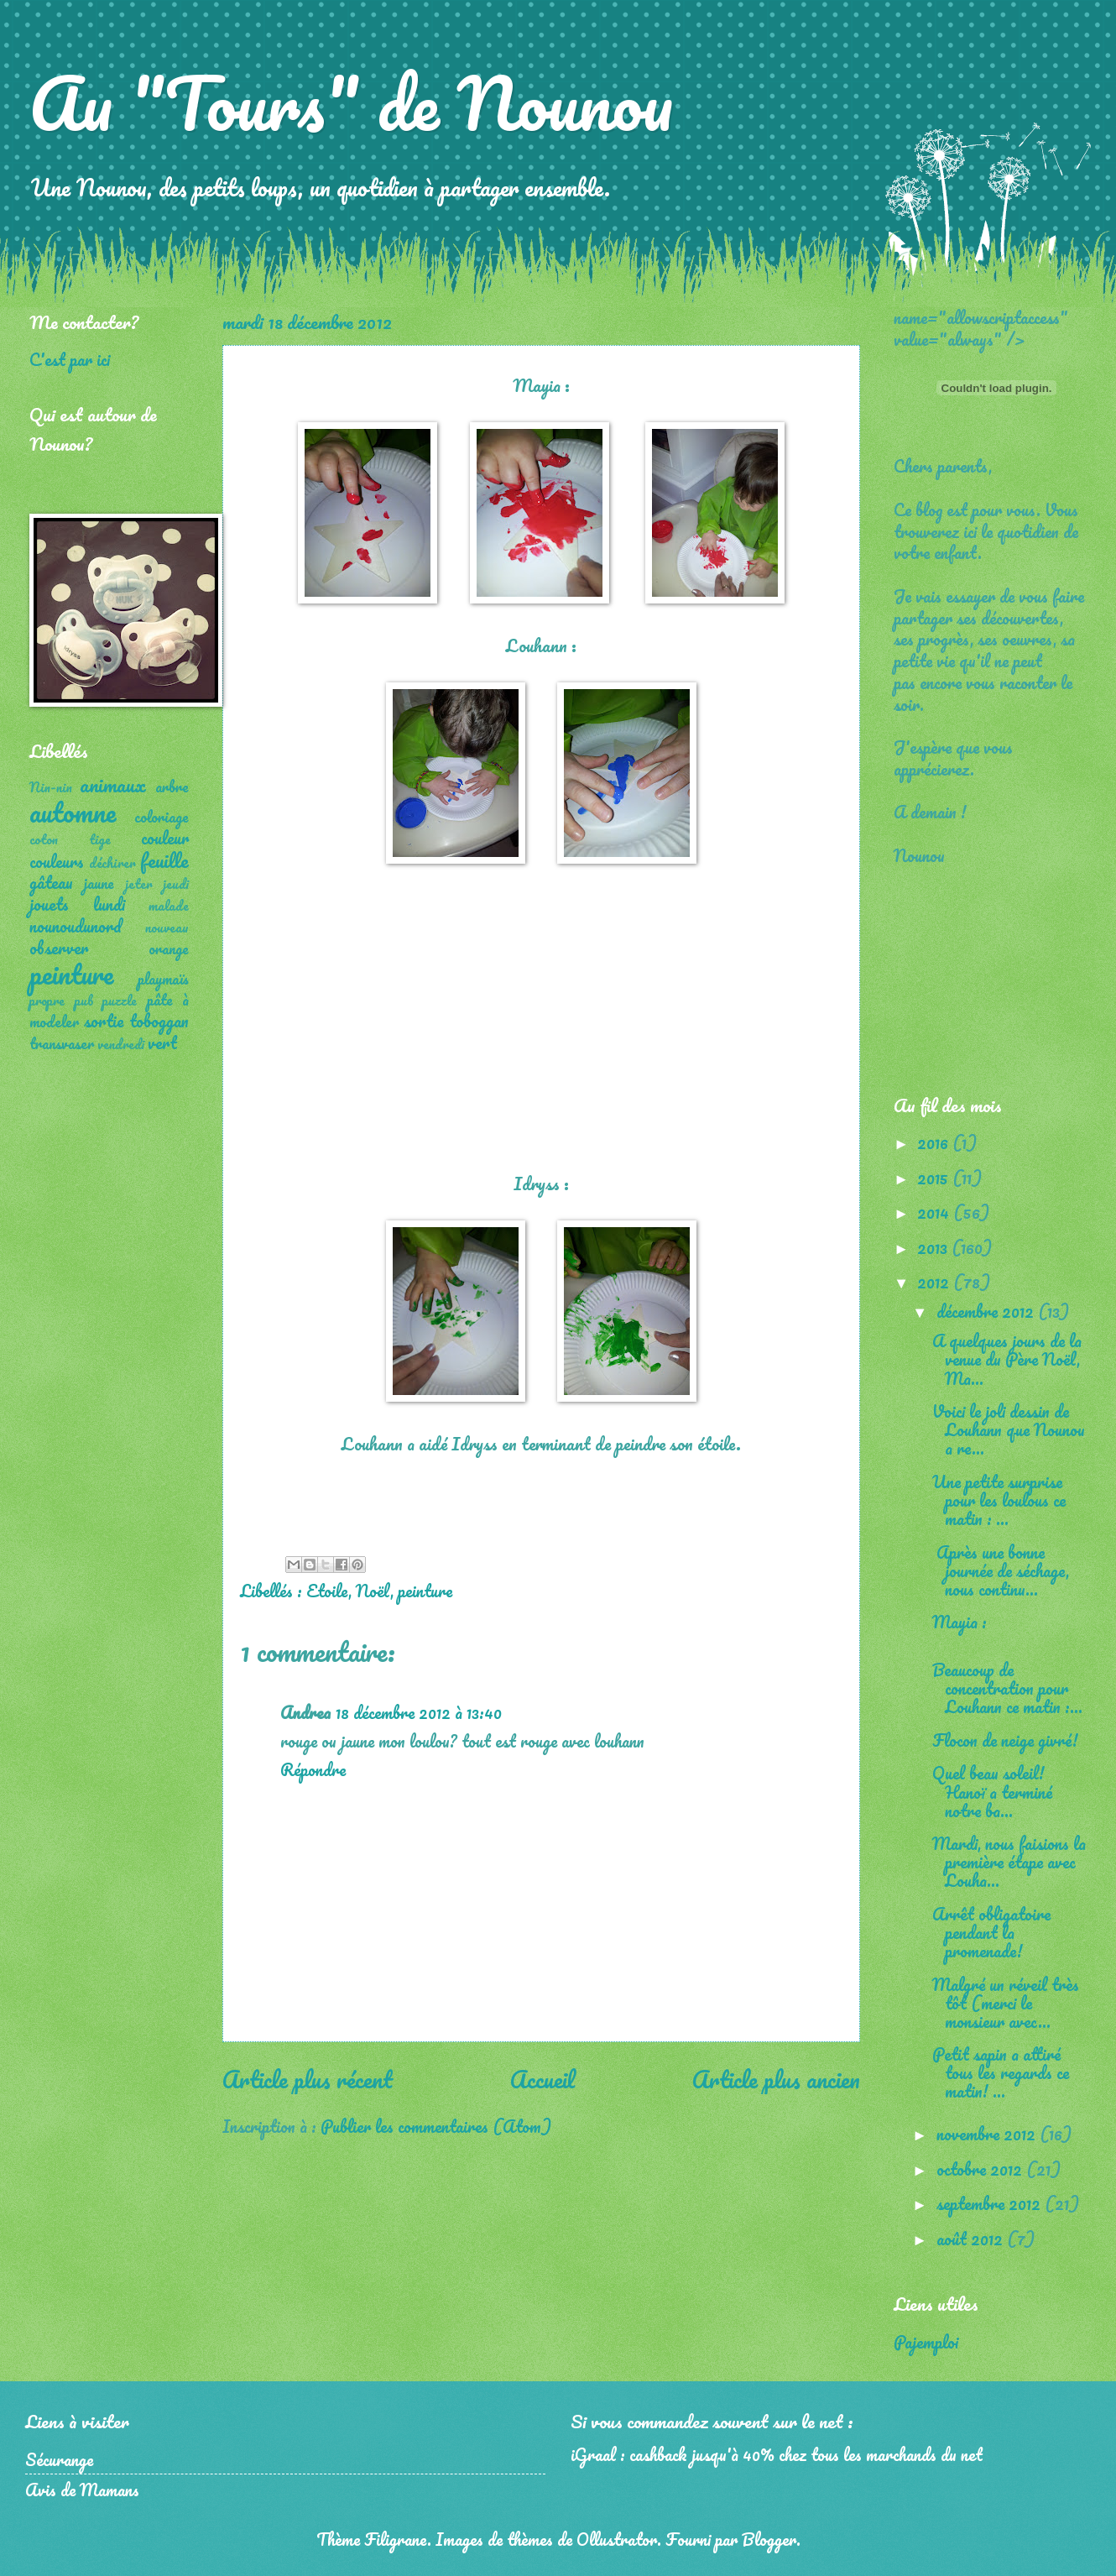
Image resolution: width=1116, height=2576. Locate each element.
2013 (934, 1247)
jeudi (176, 884)
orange (169, 948)
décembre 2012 (987, 1311)
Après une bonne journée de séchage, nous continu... (1000, 1570)
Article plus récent (307, 2079)
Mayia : (963, 1621)
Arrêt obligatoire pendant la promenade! (991, 1932)
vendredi (120, 1044)
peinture (425, 1590)
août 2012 (971, 2238)
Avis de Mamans (82, 2489)
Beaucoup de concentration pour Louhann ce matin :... (1007, 1688)
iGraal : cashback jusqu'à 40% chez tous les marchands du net (777, 2454)
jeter (139, 884)
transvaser (61, 1043)
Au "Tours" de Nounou (351, 102)
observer (58, 947)
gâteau (51, 882)
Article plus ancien (776, 2079)
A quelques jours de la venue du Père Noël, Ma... (1008, 1359)
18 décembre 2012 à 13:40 (419, 1712)
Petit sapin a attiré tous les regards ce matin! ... (1000, 2072)
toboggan (159, 1020)
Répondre (313, 1769)
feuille (164, 860)
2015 (934, 1177)
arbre (172, 786)
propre (47, 1000)
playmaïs (163, 978)
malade (169, 906)
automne (72, 812)
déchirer (112, 863)
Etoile (327, 1590)
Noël (373, 1590)
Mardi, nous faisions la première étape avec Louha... (1009, 1862)
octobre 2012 (981, 2168)
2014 (935, 1212)
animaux (113, 784)
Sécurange (59, 2459)
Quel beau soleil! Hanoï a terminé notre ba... (992, 1791)
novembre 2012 (988, 2133)
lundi (109, 904)
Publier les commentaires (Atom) (436, 2126)
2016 (934, 1142)
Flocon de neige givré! (1005, 1740)
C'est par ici (69, 359)
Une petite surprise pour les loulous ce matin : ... (999, 1500)
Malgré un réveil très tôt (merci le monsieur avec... (1005, 2003)
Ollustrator (616, 2539)
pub (84, 1000)
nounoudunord (75, 925)
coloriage (161, 816)
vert (162, 1042)
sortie (103, 1020)
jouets (49, 904)
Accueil (542, 2079)
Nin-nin (50, 787)
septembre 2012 (990, 2203)
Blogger (769, 2539)
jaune (99, 883)
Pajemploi (926, 2341)
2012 (935, 1281)
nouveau (167, 927)
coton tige (70, 839)
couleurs (56, 861)
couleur (165, 837)
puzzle (119, 1000)
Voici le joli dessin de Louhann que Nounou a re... (1008, 1429)
